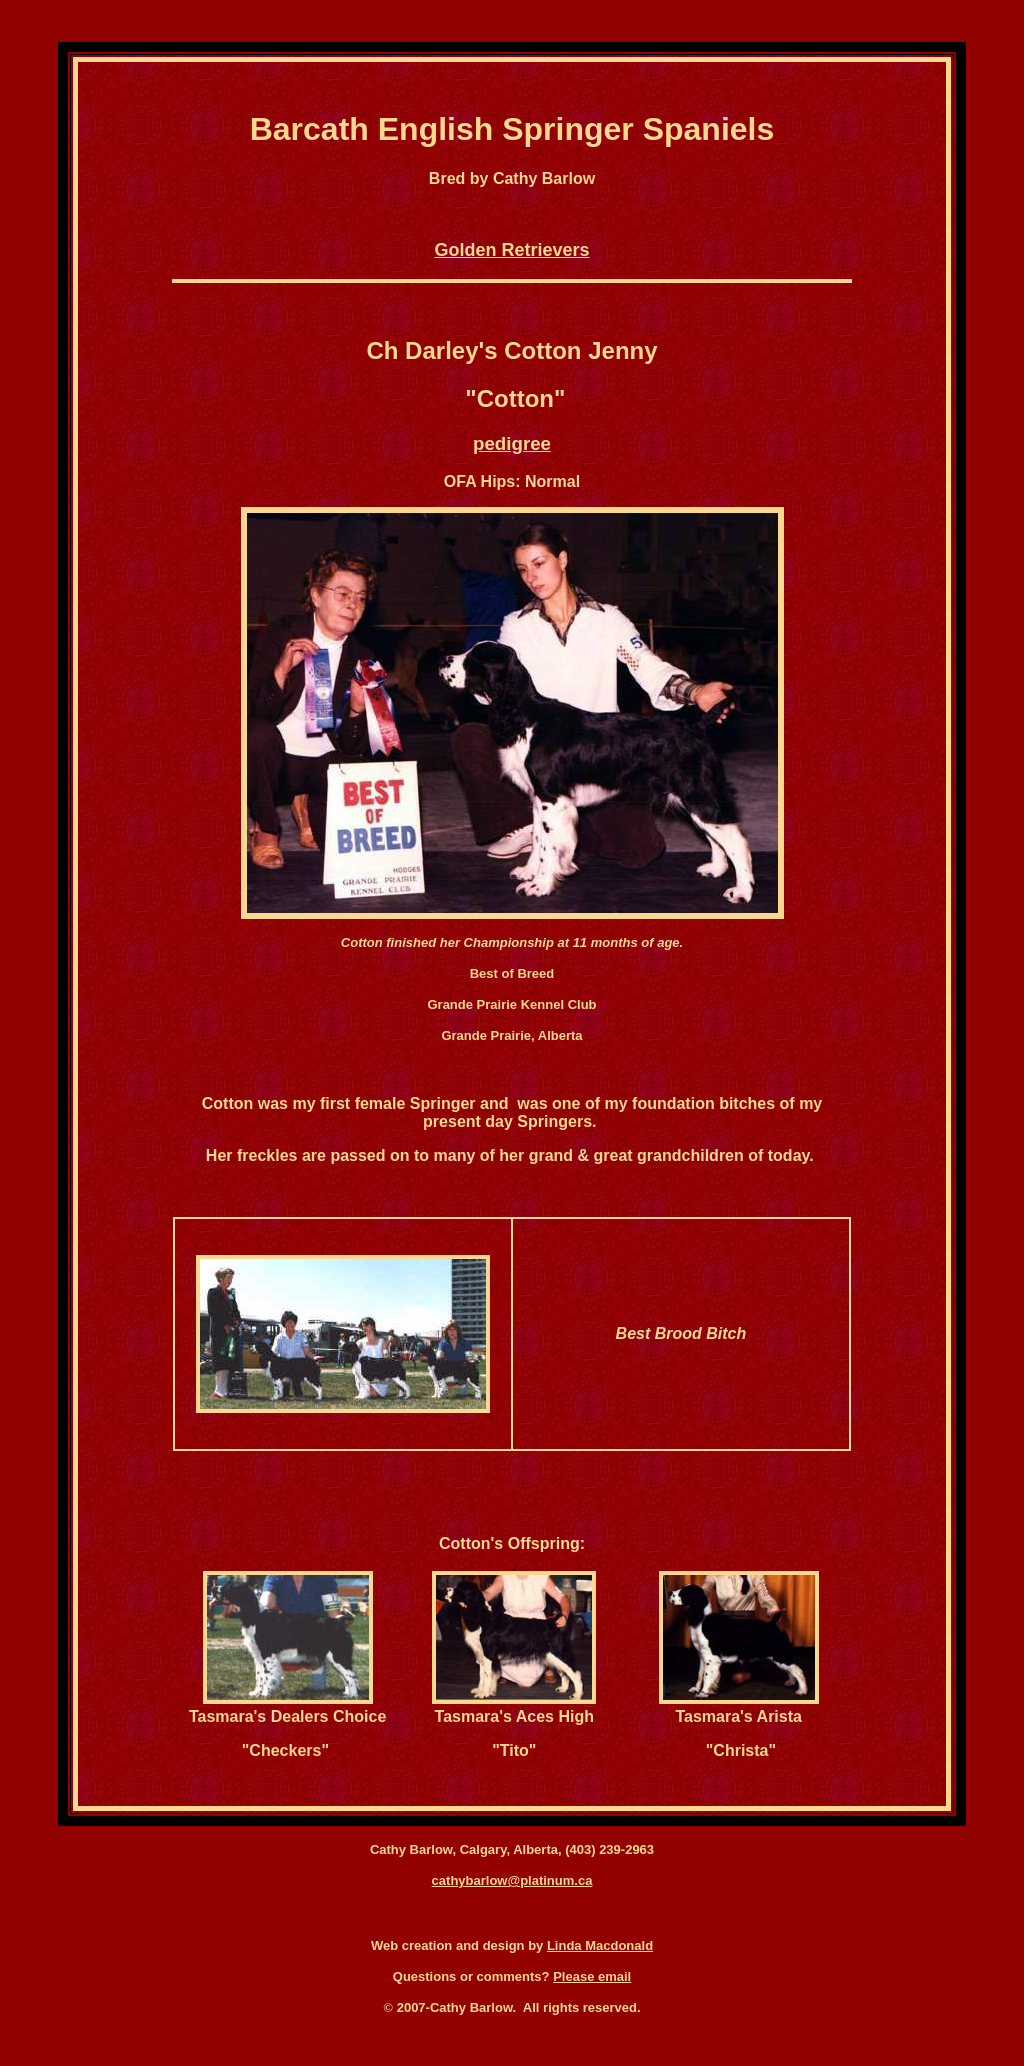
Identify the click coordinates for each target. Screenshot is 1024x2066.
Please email (592, 1976)
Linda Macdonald (600, 1945)
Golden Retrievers (511, 250)
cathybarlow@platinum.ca (512, 1880)
